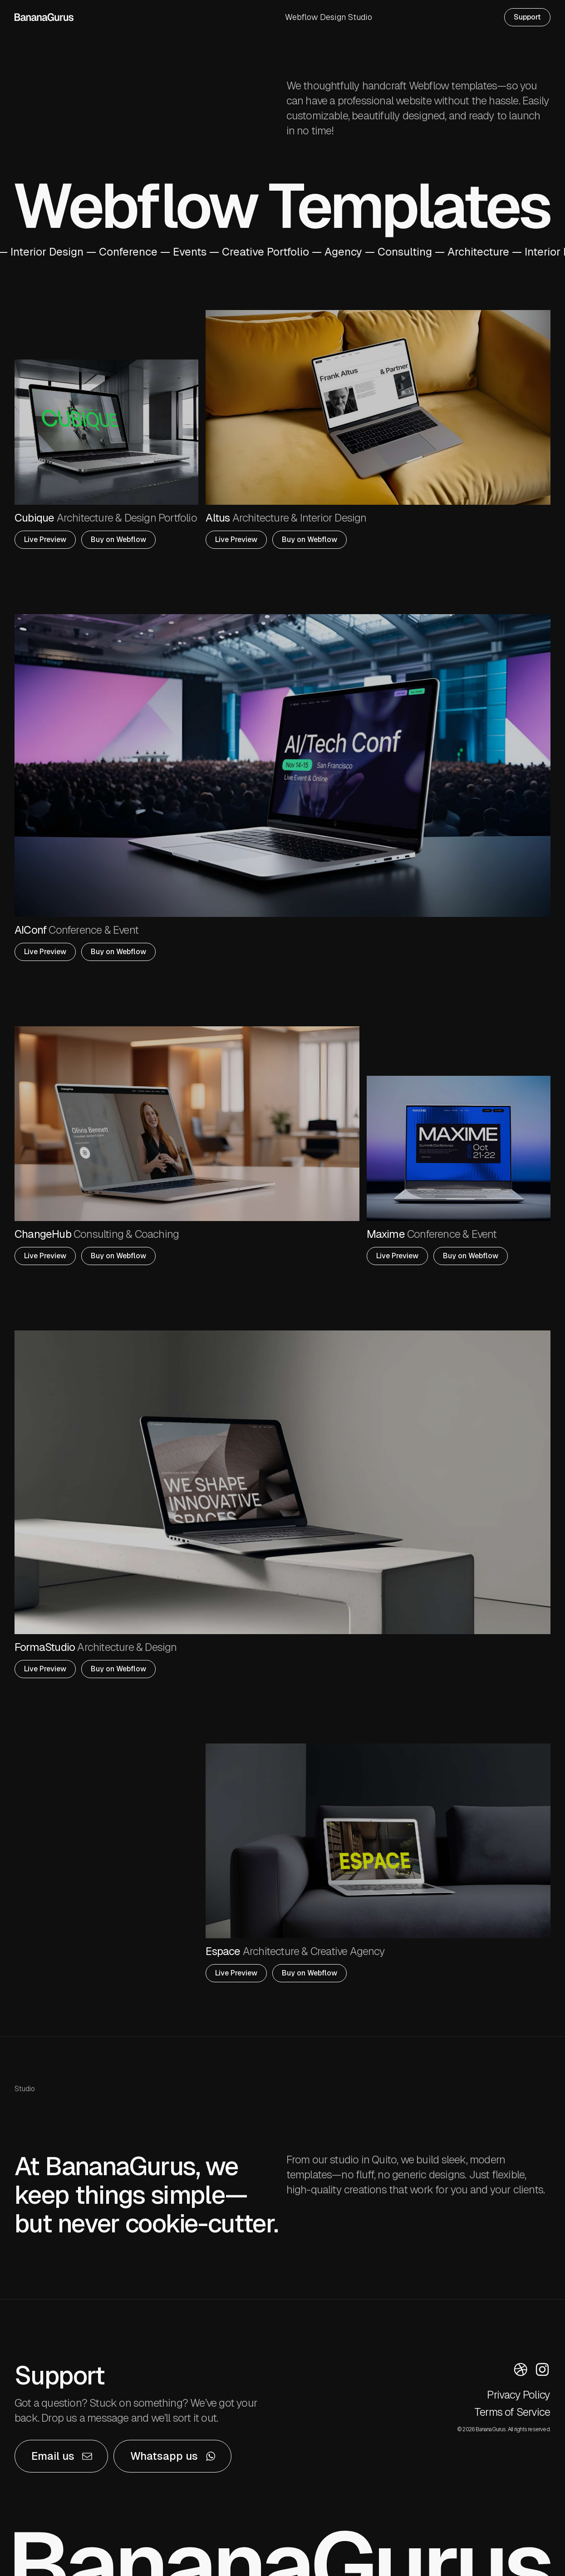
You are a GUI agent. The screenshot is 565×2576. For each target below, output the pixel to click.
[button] (61, 2456)
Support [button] (527, 17)
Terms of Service (512, 2412)
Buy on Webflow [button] (118, 539)
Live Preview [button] (45, 539)
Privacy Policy (518, 2395)
